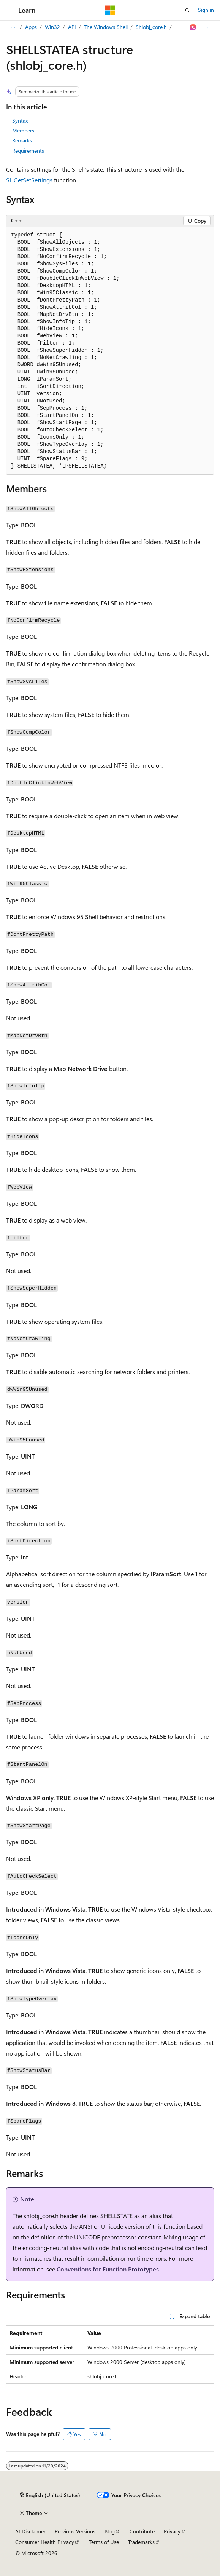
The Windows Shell (106, 26)
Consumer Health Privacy (44, 2542)
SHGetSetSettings (29, 180)
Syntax (20, 120)
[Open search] (187, 10)
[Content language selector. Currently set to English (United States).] (50, 2495)
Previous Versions (75, 2531)
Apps (31, 26)
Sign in (206, 9)
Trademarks (141, 2542)
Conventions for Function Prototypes (108, 2269)
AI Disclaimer (30, 2531)
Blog (109, 2531)
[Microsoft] (110, 10)
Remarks (22, 140)
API (72, 26)
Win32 (52, 26)
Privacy (172, 2531)
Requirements (28, 150)
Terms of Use (104, 2542)
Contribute (142, 2531)
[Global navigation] (7, 10)
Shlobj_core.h (151, 26)
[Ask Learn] (193, 27)
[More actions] (207, 27)
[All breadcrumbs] (12, 27)
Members (23, 130)
